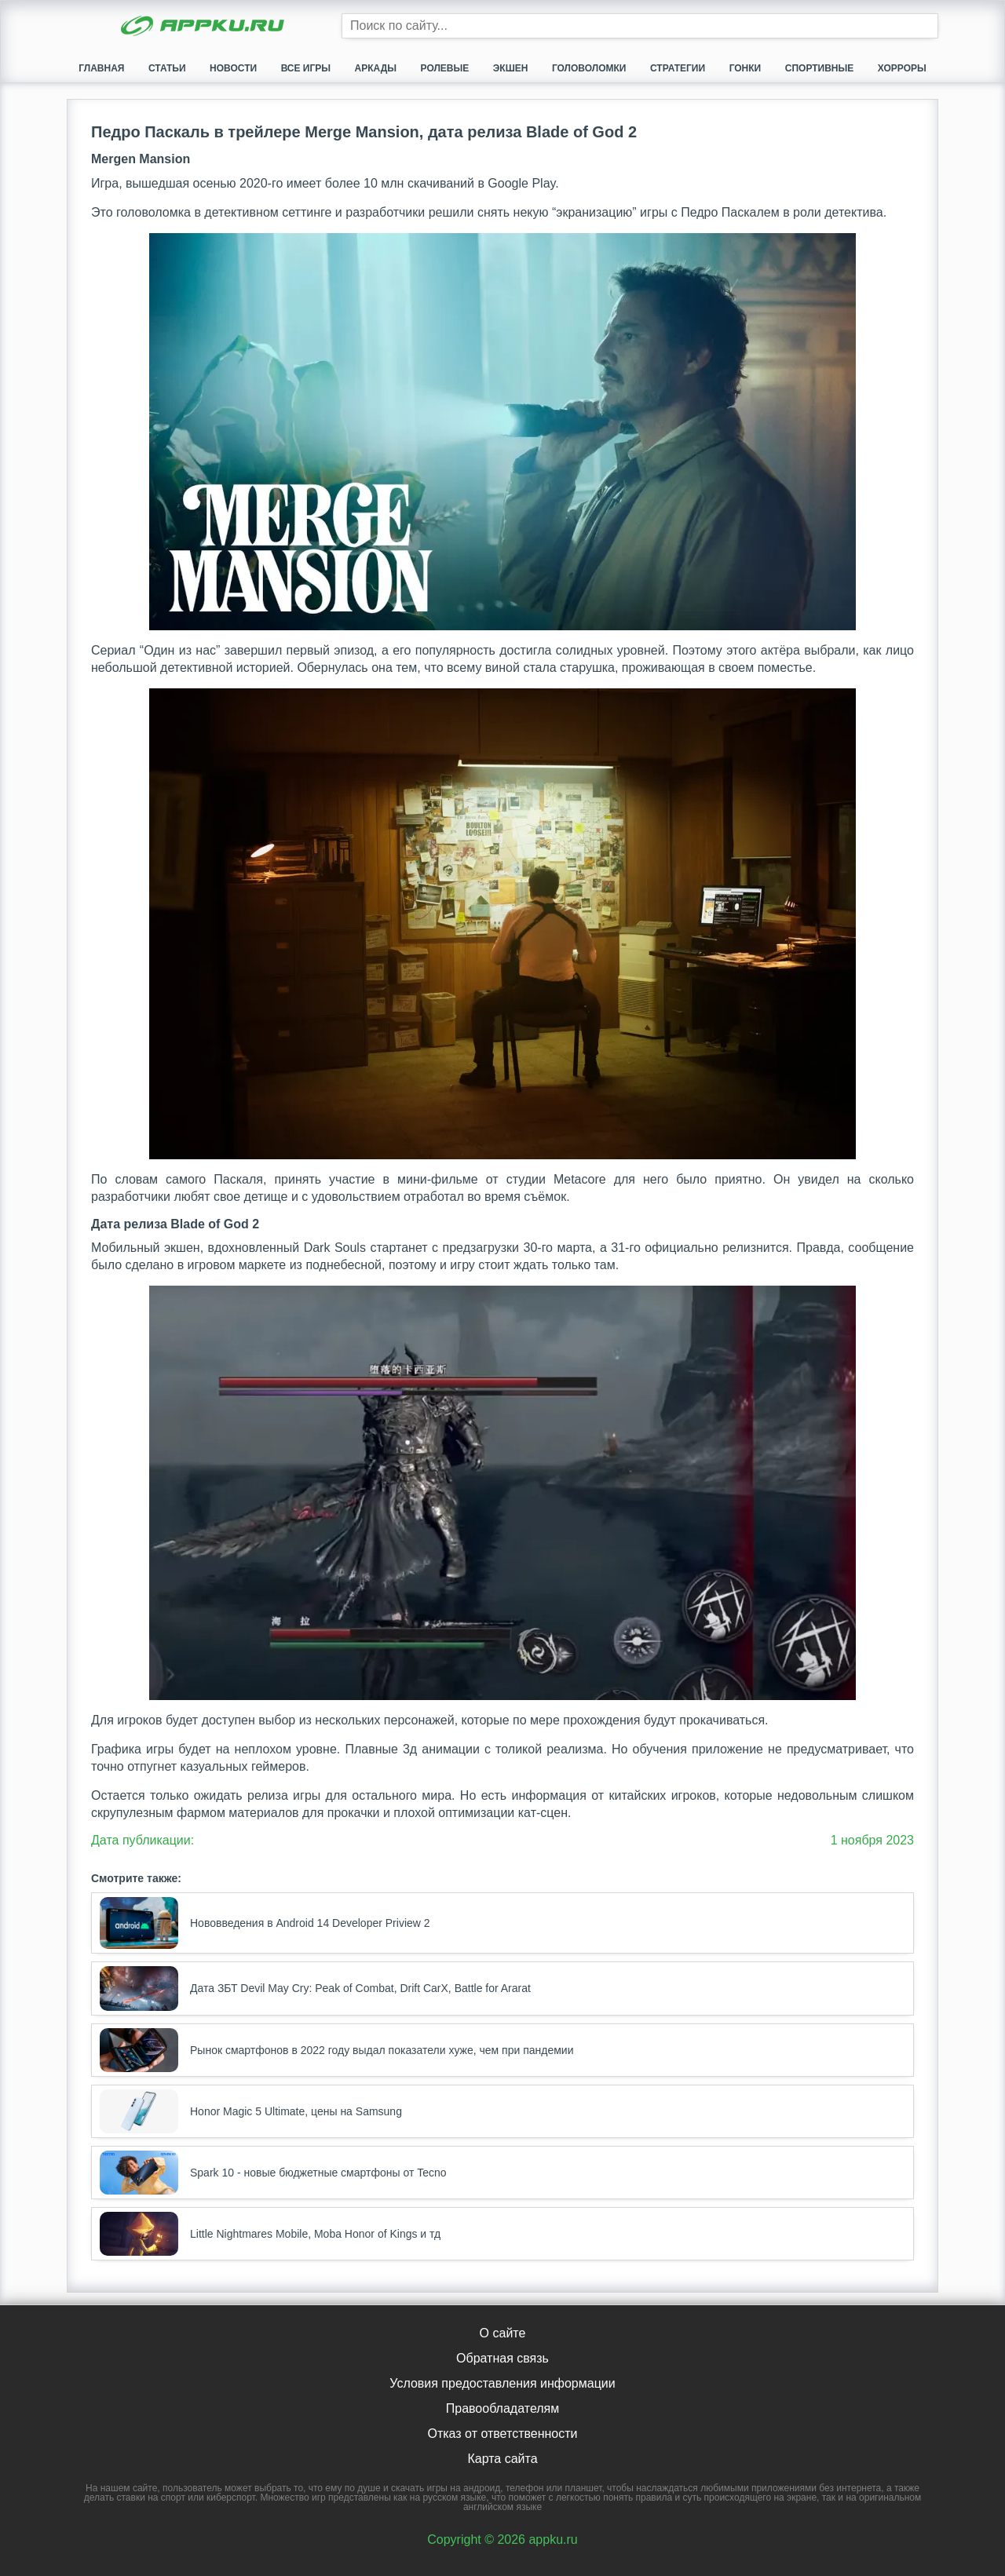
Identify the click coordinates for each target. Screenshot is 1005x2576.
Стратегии (677, 68)
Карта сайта (502, 2458)
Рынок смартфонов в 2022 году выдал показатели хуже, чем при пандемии (336, 2050)
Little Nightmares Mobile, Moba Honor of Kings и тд (270, 2234)
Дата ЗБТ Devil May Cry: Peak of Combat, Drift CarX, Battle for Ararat (315, 1988)
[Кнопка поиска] (925, 25)
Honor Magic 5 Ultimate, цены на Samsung (251, 2111)
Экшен (510, 68)
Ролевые (445, 68)
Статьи (167, 68)
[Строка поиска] (640, 25)
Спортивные (819, 68)
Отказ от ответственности (502, 2433)
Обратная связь (502, 2358)
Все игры (306, 68)
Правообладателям (503, 2408)
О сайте (503, 2333)
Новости (233, 68)
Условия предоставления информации (502, 2383)
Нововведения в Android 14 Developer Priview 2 (265, 1923)
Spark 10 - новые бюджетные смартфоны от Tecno (273, 2173)
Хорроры (902, 68)
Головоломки (589, 68)
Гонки (745, 68)
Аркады (376, 68)
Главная (101, 68)
